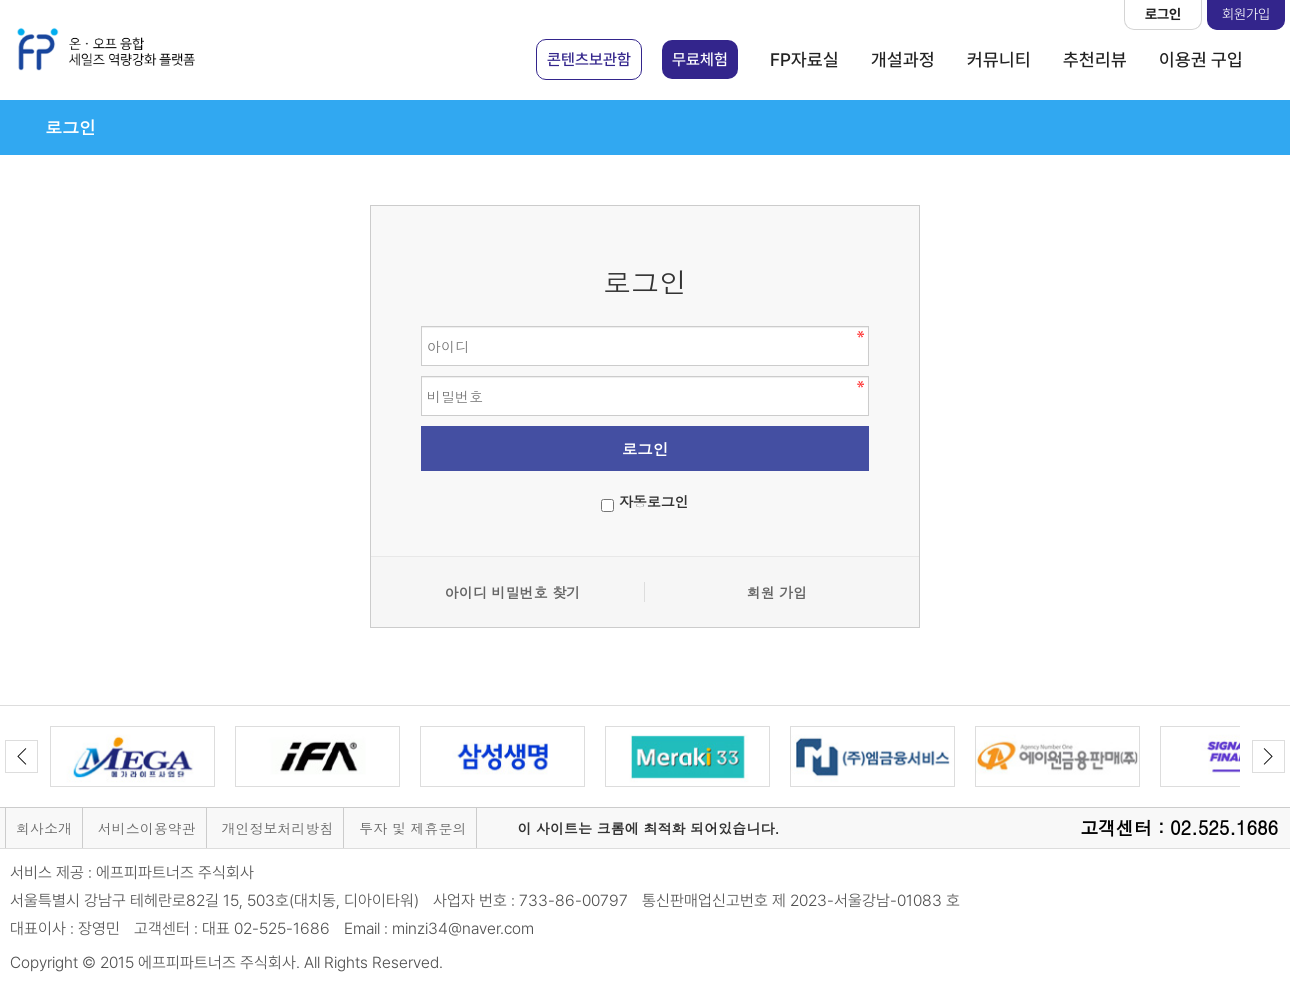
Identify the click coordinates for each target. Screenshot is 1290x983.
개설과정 (903, 59)
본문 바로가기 (0, 0)
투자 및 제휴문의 (412, 828)
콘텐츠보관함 (589, 59)
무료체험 (700, 59)
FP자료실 (804, 59)
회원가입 (1246, 14)
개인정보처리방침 (277, 828)
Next (1268, 756)
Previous (21, 756)
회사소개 (44, 828)
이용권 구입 (1201, 59)
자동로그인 (654, 501)
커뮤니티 (999, 59)
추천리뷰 (1095, 59)
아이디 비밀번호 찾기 (512, 592)
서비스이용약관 (147, 828)
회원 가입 (777, 592)
